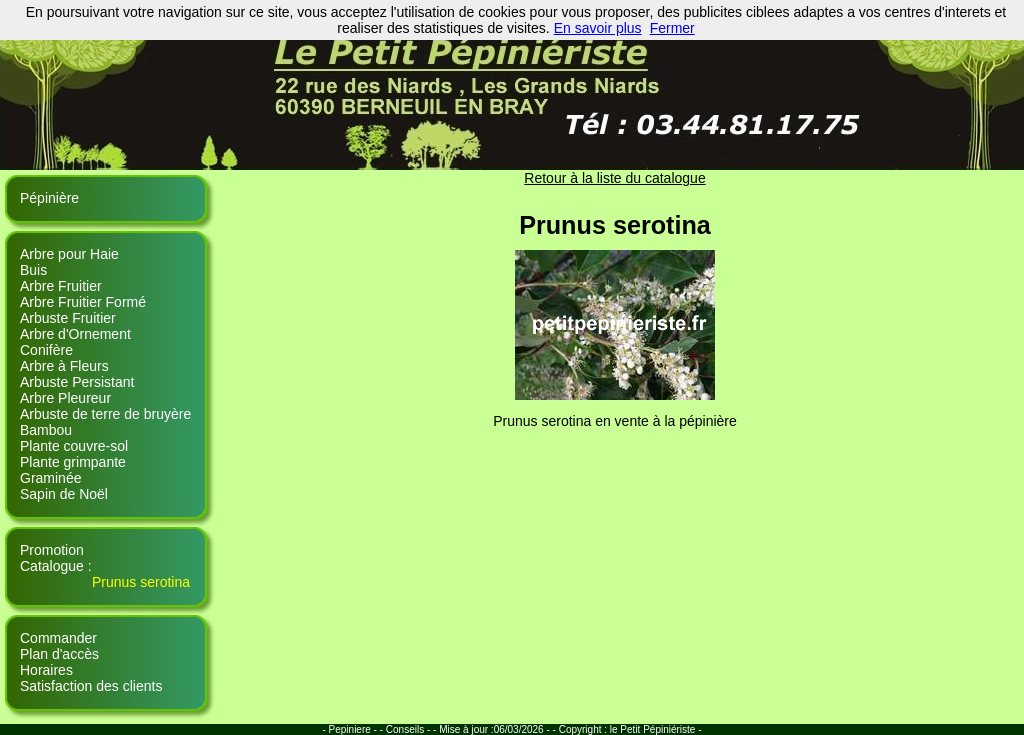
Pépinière (49, 198)
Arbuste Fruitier (68, 318)
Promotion (52, 550)
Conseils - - (412, 729)
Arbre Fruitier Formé (83, 302)
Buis (33, 270)
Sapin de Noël (64, 494)
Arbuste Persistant (77, 382)
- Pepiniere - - (353, 729)
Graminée (50, 478)
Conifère (46, 350)
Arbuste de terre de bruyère (105, 414)
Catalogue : (56, 566)
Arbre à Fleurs (64, 366)
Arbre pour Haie (69, 254)
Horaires (46, 670)
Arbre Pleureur (65, 398)
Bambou (46, 430)
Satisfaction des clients (91, 686)
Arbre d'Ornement (75, 334)
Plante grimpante (73, 462)
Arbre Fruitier (61, 286)
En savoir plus (598, 28)
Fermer (672, 28)
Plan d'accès (59, 654)
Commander (58, 638)
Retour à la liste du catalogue (614, 178)
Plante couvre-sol (74, 446)
